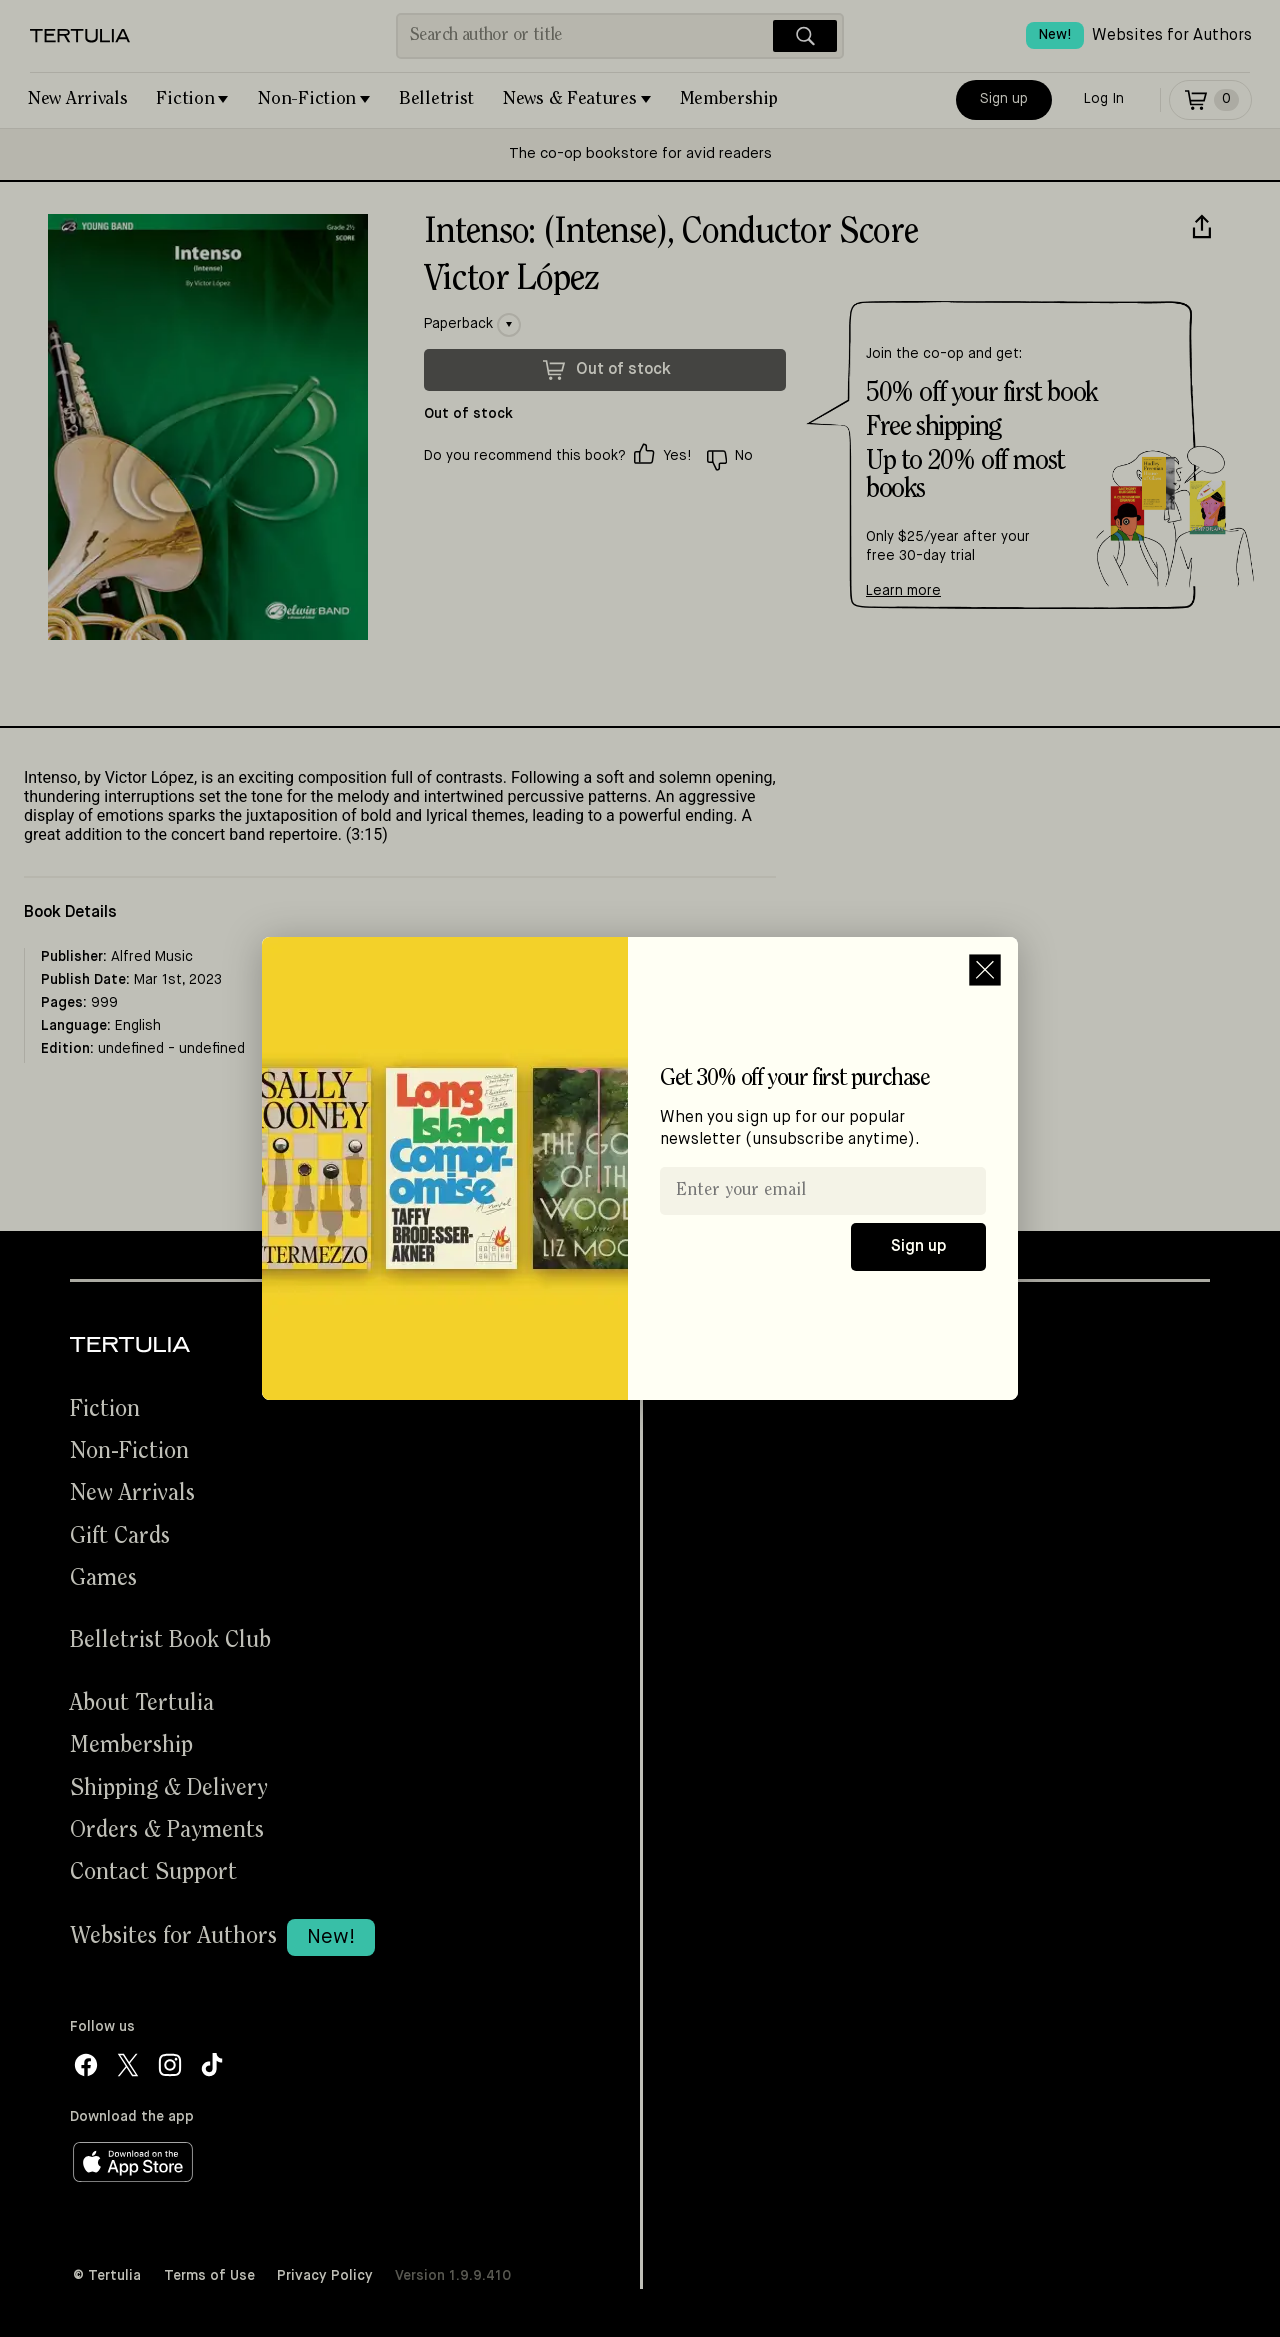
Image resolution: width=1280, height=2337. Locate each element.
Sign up (918, 1247)
